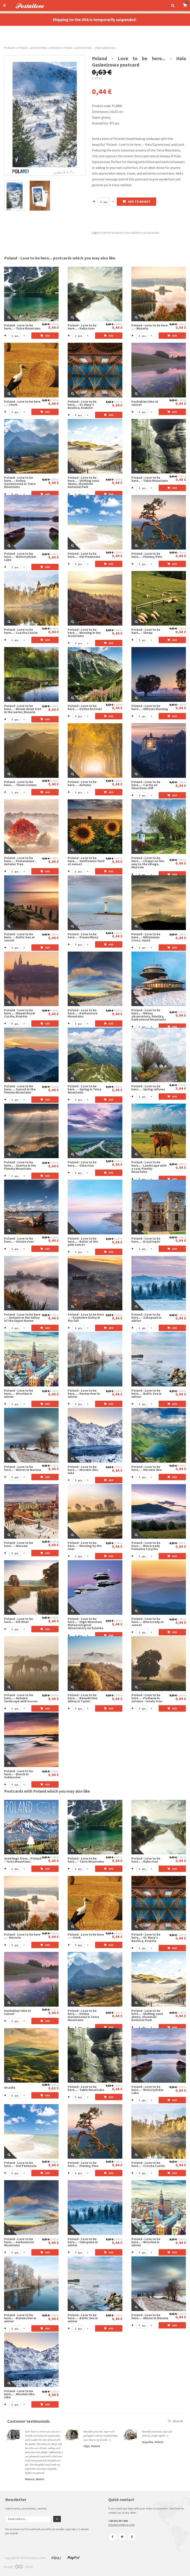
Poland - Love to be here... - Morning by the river (85, 1545)
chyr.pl (24, 2567)
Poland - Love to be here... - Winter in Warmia (22, 1468)
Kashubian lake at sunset (144, 403)
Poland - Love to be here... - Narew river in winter (84, 1393)
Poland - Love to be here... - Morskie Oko (146, 1468)
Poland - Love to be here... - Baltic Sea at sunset (19, 937)
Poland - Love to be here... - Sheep (145, 631)
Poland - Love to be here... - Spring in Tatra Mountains (84, 1089)
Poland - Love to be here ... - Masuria (149, 327)
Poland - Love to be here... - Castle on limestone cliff (145, 785)
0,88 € (46, 2085)
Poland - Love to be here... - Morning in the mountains (84, 632)
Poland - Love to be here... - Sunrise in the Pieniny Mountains (20, 1165)
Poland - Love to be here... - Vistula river (19, 1240)
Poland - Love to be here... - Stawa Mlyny (83, 936)
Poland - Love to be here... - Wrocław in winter (18, 1393)
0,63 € (46, 324)
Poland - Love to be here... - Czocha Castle (21, 631)
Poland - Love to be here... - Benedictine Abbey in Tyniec (82, 1698)
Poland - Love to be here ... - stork (22, 403)
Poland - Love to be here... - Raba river (82, 327)
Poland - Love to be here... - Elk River (18, 1620)
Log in (95, 232)
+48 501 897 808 (118, 2521)
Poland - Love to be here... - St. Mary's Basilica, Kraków (82, 404)
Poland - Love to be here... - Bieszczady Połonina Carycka (145, 1545)
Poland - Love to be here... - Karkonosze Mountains (83, 1013)
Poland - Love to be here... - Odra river (82, 1164)
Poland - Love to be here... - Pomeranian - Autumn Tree (20, 861)
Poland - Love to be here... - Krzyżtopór (145, 1240)
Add (45, 335)
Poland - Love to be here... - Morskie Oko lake (83, 1469)
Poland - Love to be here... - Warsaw (18, 1544)
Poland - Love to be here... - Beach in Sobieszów (18, 1774)
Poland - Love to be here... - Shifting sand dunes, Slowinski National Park (83, 482)
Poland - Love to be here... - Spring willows (148, 1088)
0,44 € (53, 327)
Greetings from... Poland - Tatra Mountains (22, 1860)
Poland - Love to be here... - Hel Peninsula (84, 555)
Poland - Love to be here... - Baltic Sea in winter (146, 1393)
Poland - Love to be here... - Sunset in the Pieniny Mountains (19, 1089)
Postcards (9, 48)
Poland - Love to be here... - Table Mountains (149, 479)
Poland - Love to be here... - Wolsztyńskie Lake (20, 556)
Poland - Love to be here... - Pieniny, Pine (146, 555)
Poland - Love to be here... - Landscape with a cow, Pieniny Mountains (148, 1167)
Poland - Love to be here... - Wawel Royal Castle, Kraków (19, 1013)
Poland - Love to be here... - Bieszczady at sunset (147, 1622)
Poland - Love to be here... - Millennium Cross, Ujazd (145, 937)
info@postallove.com (121, 2525)
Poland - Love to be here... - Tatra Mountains (22, 327)
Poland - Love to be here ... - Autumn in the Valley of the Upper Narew (22, 1317)
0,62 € (53, 2088)
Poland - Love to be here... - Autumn (82, 783)
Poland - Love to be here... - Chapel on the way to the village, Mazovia (147, 862)
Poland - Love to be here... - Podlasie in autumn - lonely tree (146, 1698)
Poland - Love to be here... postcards (39, 48)
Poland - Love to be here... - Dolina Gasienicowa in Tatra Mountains (19, 482)
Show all (175, 2421)
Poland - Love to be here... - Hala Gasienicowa (89, 48)
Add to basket (136, 201)
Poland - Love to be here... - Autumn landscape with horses (21, 1698)
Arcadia (9, 2087)
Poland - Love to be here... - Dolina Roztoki (85, 707)
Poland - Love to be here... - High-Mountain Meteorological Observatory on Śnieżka (85, 1623)
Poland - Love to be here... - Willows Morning (149, 707)
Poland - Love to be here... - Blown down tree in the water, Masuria (22, 709)
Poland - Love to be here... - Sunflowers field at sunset (86, 861)
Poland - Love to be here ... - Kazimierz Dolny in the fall (86, 1317)
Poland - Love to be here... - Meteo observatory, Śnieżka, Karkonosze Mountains (148, 1015)
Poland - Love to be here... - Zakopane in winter (146, 1317)
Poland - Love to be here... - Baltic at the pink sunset (83, 1241)
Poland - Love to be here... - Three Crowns (20, 783)
